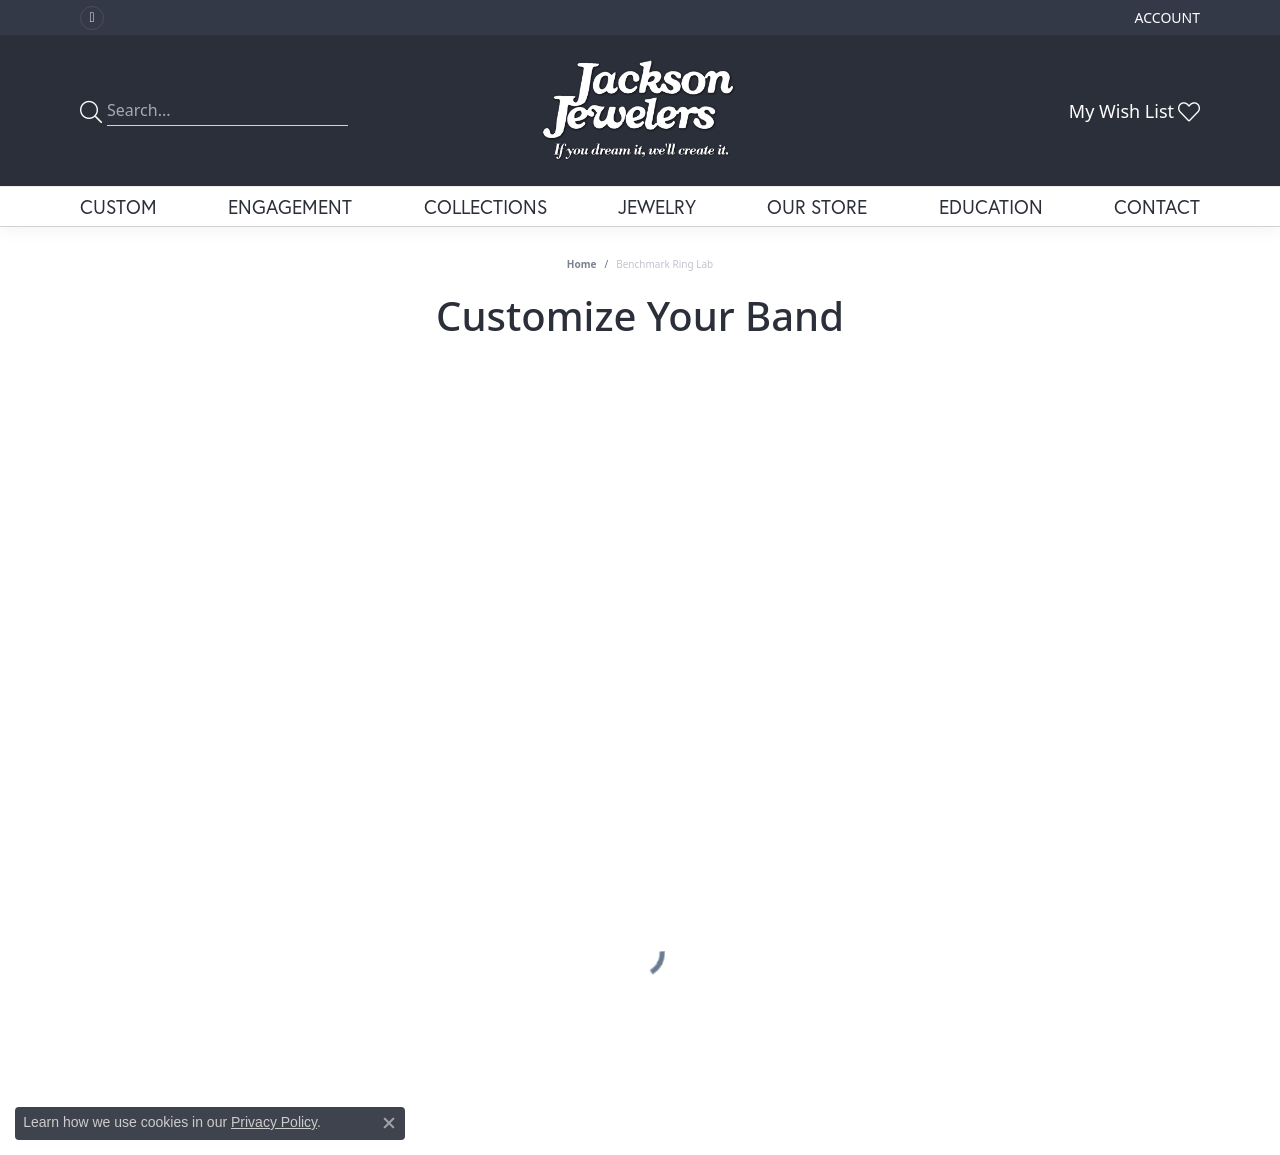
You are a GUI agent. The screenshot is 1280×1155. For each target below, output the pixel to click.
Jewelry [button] (657, 206)
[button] (1165, 17)
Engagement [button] (290, 206)
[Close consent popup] (389, 1123)
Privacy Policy (274, 1122)
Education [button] (991, 206)
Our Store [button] (817, 206)
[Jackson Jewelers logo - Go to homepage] (639, 110)
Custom (118, 206)
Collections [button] (485, 206)
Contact (1157, 206)
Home (582, 264)
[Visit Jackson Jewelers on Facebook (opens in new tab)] (92, 18)
